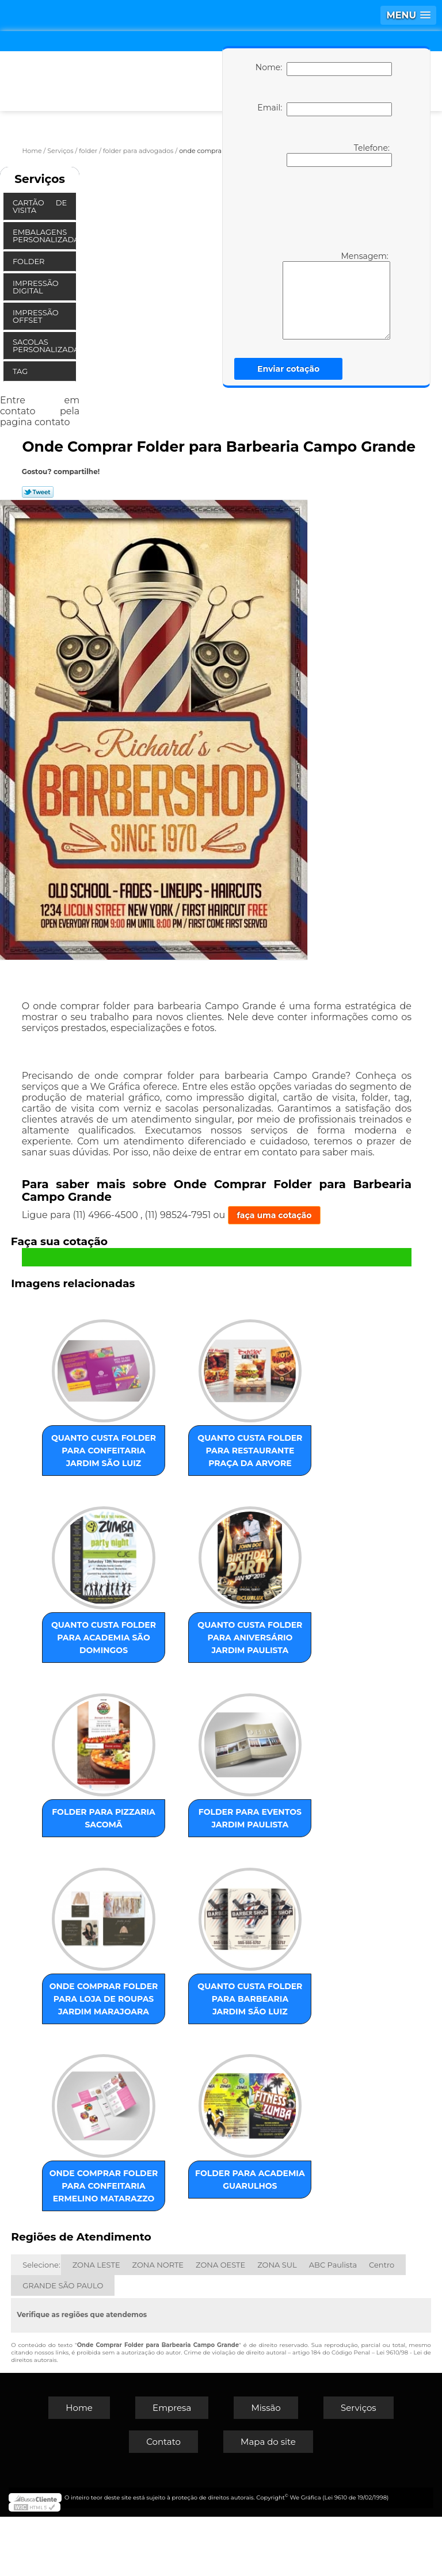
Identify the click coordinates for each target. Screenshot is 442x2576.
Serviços (39, 179)
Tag (21, 371)
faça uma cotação (274, 1215)
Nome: (324, 69)
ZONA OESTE (220, 2324)
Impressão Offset (36, 316)
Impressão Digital (36, 286)
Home (79, 2466)
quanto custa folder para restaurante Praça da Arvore (236, 1451)
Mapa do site (268, 2500)
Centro (381, 2324)
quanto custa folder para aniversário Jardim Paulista (236, 1645)
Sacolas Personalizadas (44, 345)
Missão (265, 2466)
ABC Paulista (333, 2324)
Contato (163, 2500)
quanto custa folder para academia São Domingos (117, 1645)
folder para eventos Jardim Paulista (237, 1832)
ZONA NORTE (158, 2324)
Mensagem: (319, 295)
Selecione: (41, 2324)
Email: (324, 109)
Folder (30, 261)
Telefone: (339, 155)
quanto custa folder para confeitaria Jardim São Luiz (117, 1451)
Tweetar (38, 492)
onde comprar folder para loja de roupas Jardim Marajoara (116, 2025)
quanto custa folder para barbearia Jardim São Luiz (237, 2019)
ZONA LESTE (96, 2324)
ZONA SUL (277, 2324)
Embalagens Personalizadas (44, 235)
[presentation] (321, 207)
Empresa (172, 2466)
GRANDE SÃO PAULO (62, 2344)
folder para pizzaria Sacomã (117, 1825)
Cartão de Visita (40, 206)
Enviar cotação (288, 369)
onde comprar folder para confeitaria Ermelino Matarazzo (117, 2232)
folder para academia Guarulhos (236, 2220)
